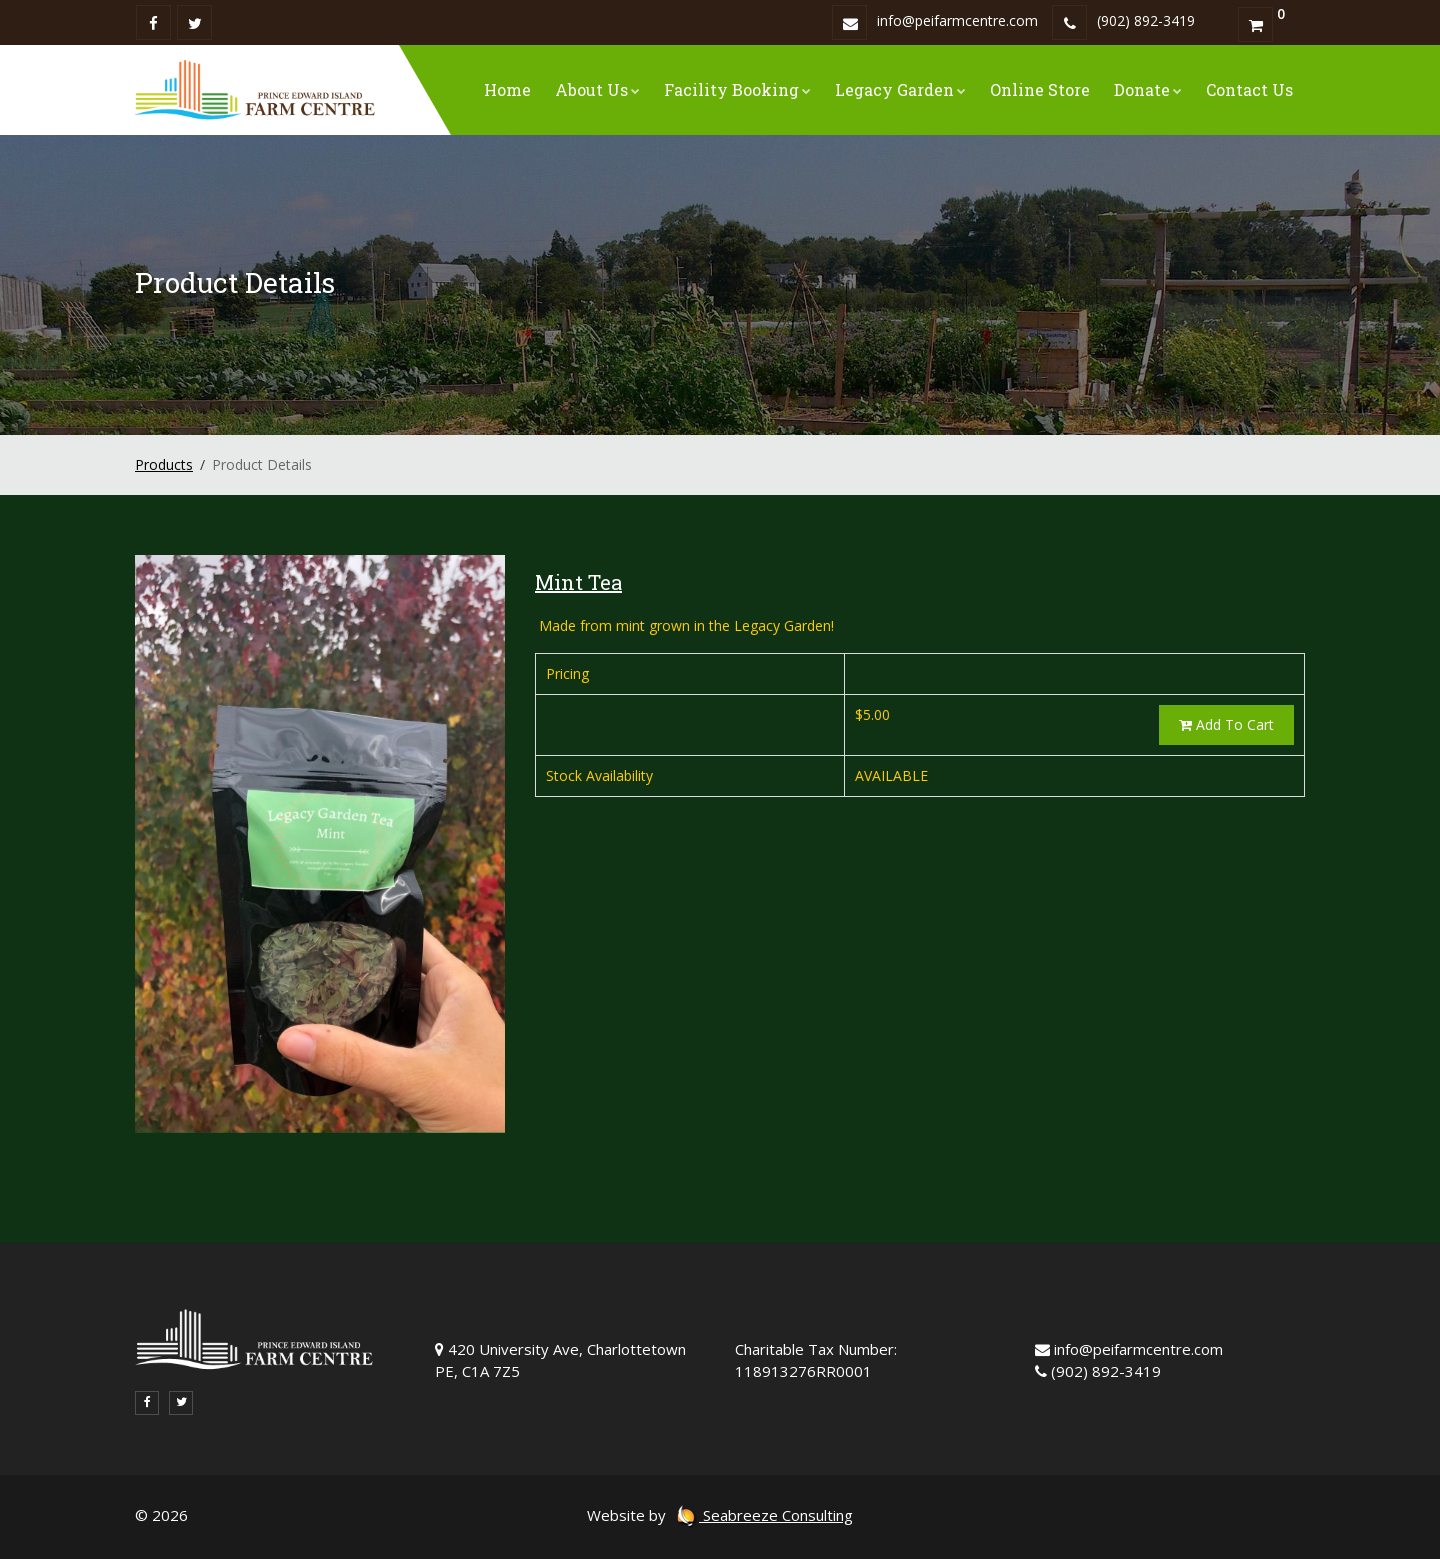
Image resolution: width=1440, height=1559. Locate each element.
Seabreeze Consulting (764, 1515)
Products (164, 464)
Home (507, 89)
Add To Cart (1226, 724)
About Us (597, 89)
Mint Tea (578, 582)
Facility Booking (737, 89)
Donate (1148, 89)
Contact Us (1249, 89)
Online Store (1040, 89)
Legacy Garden (900, 89)
